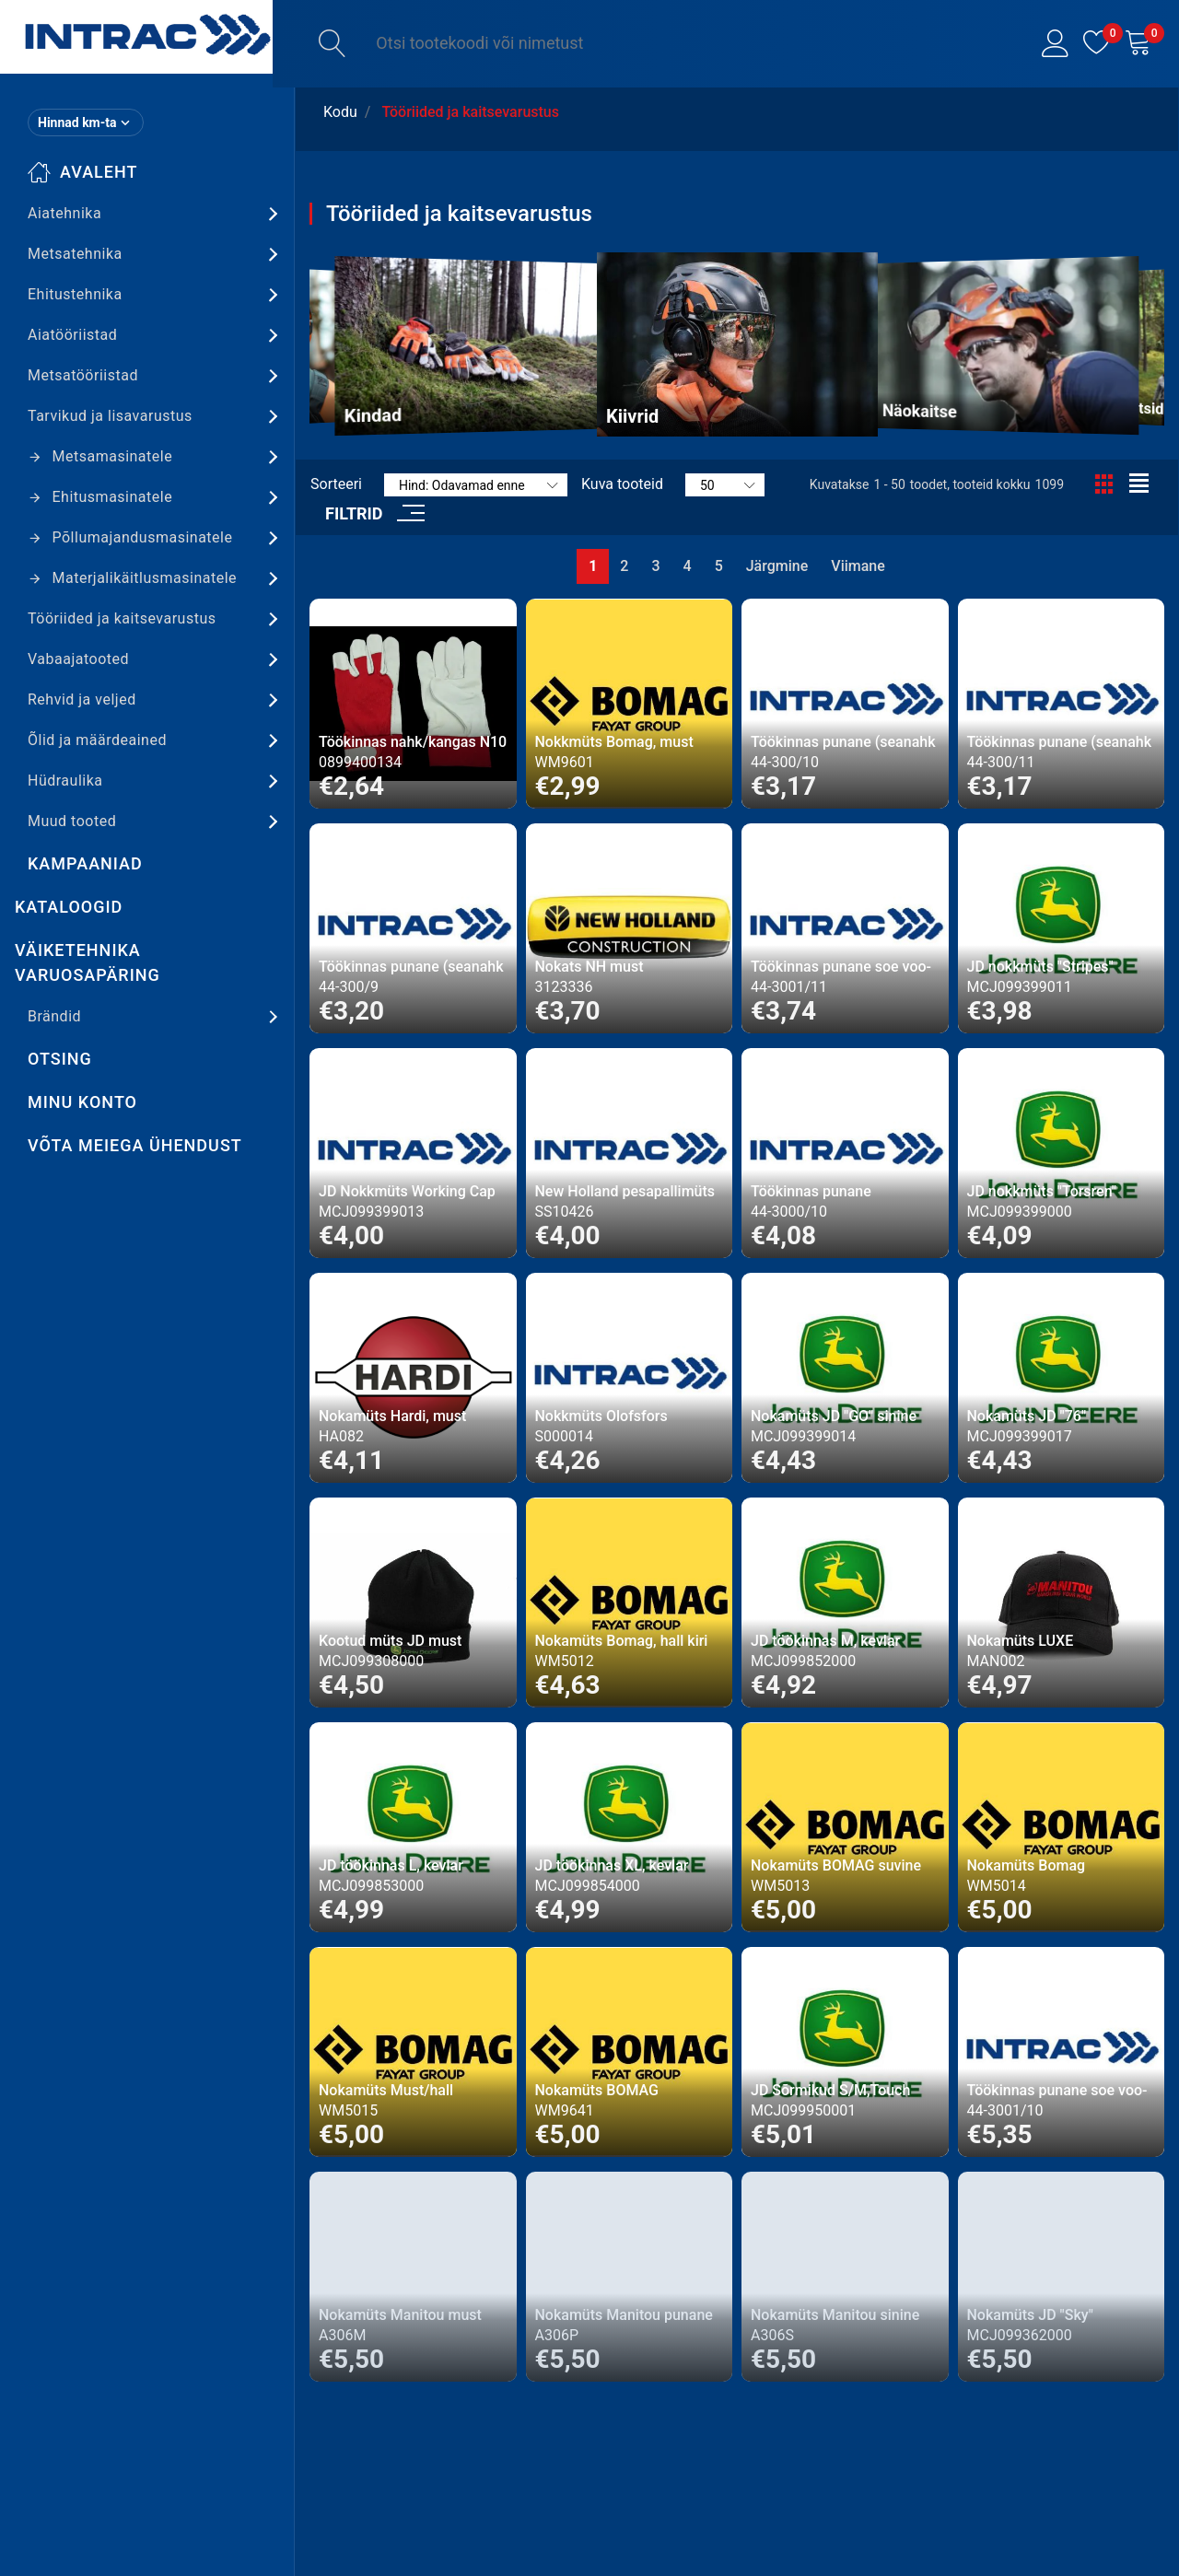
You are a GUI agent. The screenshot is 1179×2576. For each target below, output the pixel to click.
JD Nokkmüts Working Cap (407, 1191)
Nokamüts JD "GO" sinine (833, 1416)
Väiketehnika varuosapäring (87, 962)
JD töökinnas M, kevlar (825, 1640)
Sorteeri (336, 484)
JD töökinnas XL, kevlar (612, 1865)
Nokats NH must (589, 966)
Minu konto (82, 1102)
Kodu (340, 112)
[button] (1054, 44)
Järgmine (777, 566)
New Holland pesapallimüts (625, 1191)
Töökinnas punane (811, 1191)
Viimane (858, 566)
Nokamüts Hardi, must (392, 1416)
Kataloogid (69, 906)
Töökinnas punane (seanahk (843, 742)
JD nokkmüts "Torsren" (1041, 1191)
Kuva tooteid (622, 484)
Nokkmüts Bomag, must (614, 742)
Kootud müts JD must (390, 1640)
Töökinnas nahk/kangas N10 (413, 742)
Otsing (60, 1058)
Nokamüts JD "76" (1027, 1416)
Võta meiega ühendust (135, 1145)
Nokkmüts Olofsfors (601, 1416)
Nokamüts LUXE (1020, 1640)
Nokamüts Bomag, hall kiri (621, 1640)
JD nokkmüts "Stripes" (1040, 966)
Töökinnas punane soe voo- (841, 966)
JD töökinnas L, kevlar (391, 1865)
